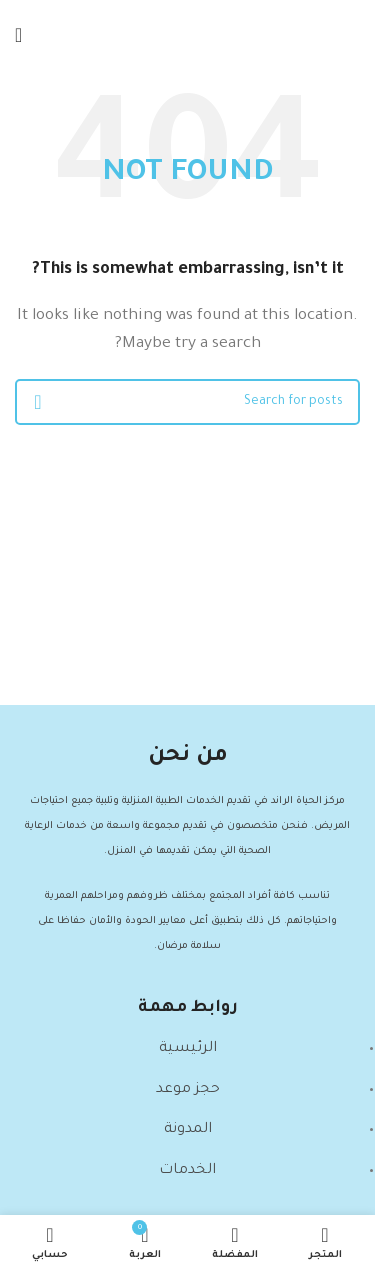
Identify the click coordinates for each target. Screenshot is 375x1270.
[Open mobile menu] (18, 35)
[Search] (187, 402)
